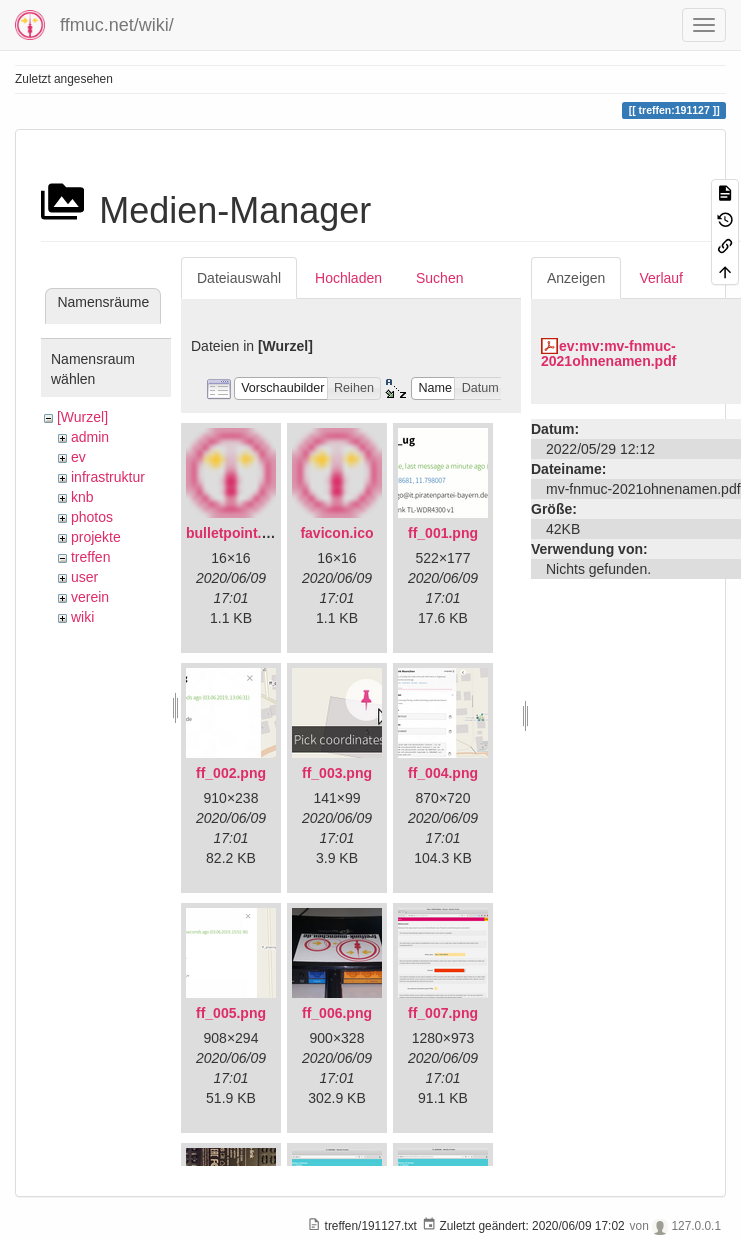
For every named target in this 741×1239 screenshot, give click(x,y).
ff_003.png (337, 773)
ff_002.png (231, 773)
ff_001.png (443, 533)
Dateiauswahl (239, 278)
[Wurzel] (82, 417)
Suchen (439, 278)
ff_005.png (231, 1013)
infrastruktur (108, 477)
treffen (90, 557)
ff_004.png (443, 773)
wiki (82, 617)
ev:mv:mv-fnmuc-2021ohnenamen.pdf (608, 353)
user (84, 577)
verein (90, 597)
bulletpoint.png (236, 533)
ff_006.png (337, 1013)
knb (82, 497)
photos (92, 517)
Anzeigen (576, 278)
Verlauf (661, 278)
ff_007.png (443, 1013)
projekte (96, 537)
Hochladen (348, 278)
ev (78, 457)
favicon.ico (336, 533)
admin (90, 437)
